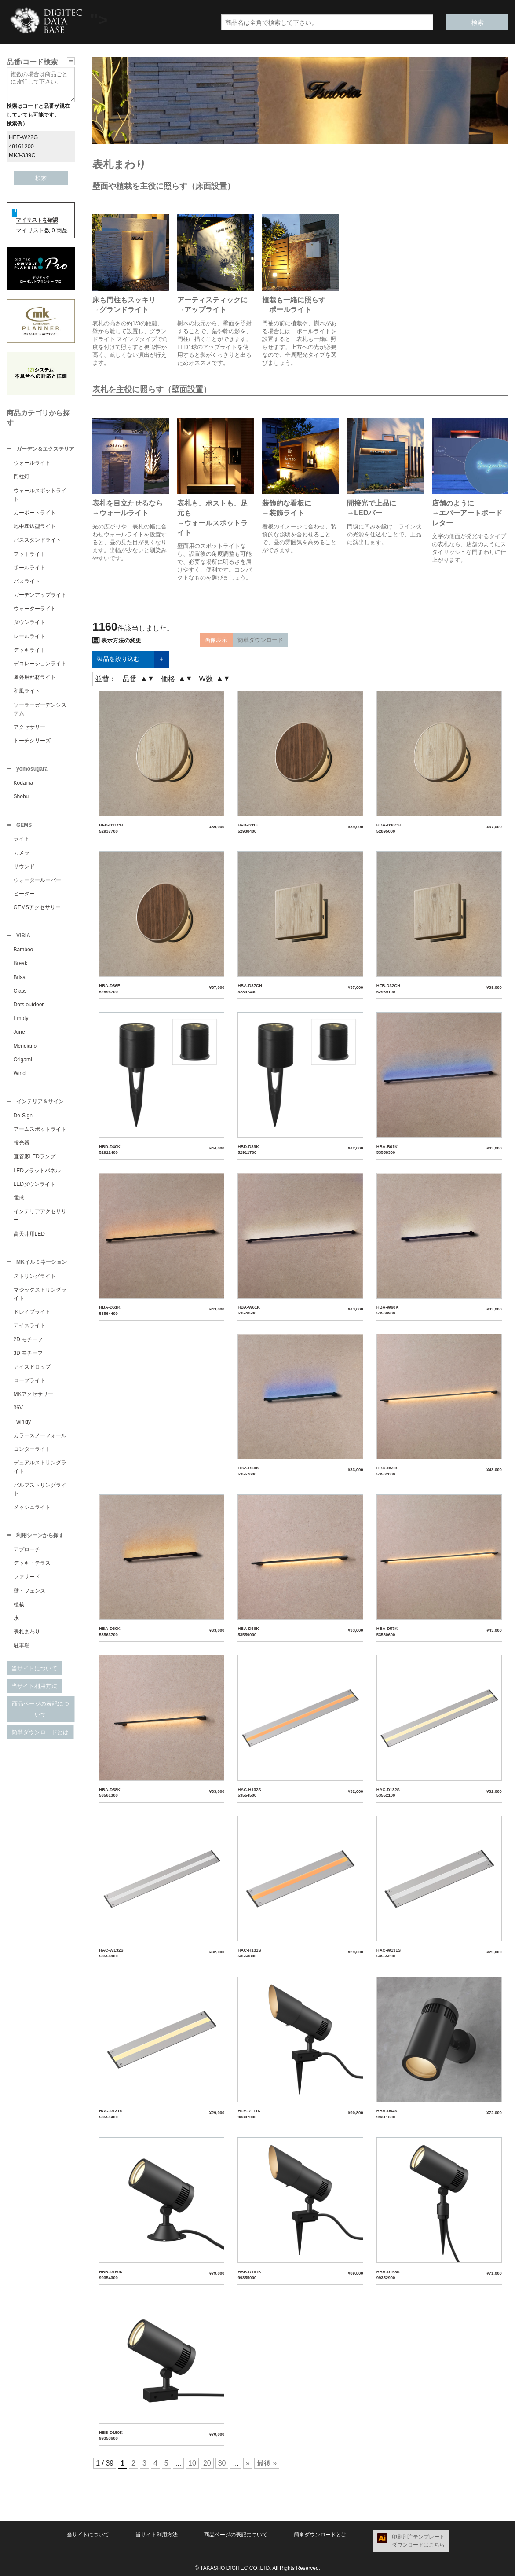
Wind (20, 1077)
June (19, 1035)
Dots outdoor (29, 1008)
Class (20, 994)
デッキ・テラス (32, 1569)
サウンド (24, 869)
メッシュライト (32, 1512)
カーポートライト (35, 513)
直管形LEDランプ (34, 1161)
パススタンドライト (37, 541)
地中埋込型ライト (35, 527)
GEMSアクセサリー (37, 910)
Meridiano (25, 1049)
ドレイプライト (32, 1317)
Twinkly (22, 1427)
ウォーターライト (35, 609)
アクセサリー (29, 728)
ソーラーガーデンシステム (40, 710)
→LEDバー (364, 513)
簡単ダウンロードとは (40, 1738)
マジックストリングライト (40, 1299)
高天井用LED (29, 1238)
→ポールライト (286, 309)
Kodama (23, 785)
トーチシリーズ (32, 741)
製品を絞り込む (130, 658)
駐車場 (21, 1651)
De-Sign (23, 1120)
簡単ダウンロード (260, 640)
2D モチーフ (28, 1345)
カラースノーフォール (40, 1441)
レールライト (29, 637)
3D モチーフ (28, 1358)
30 (222, 2463)
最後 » (267, 2463)
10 (192, 2463)
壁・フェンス (29, 1597)
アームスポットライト (40, 1133)
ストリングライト (35, 1281)
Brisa (20, 981)
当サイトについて (34, 1674)
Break (20, 967)
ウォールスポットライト (40, 495)
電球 (19, 1202)
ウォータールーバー (37, 883)
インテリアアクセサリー (40, 1220)
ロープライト (29, 1386)
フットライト (29, 555)
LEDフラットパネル (37, 1175)
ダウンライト (29, 623)
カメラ (21, 855)
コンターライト (32, 1454)
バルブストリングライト (40, 1494)
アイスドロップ (32, 1372)
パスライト (27, 582)
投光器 (21, 1147)
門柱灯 (21, 477)
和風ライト (27, 692)
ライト (21, 841)
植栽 (19, 1610)
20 (207, 2463)
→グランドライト (120, 309)
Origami (23, 1063)
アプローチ (27, 1555)
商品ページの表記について (40, 1715)
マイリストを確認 (37, 220)
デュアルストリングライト (40, 1472)
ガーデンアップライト (40, 596)
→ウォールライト (120, 513)
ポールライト (29, 568)
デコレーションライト (40, 664)
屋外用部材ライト (35, 678)
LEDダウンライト (34, 1188)
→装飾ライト (283, 513)
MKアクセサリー (33, 1399)
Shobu (21, 798)
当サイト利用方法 (34, 1692)
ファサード (27, 1583)
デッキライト (29, 651)
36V (18, 1413)
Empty (21, 1022)
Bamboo (23, 953)
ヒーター (24, 896)
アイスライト (29, 1331)
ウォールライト (32, 464)
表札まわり (27, 1638)
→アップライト (201, 309)
